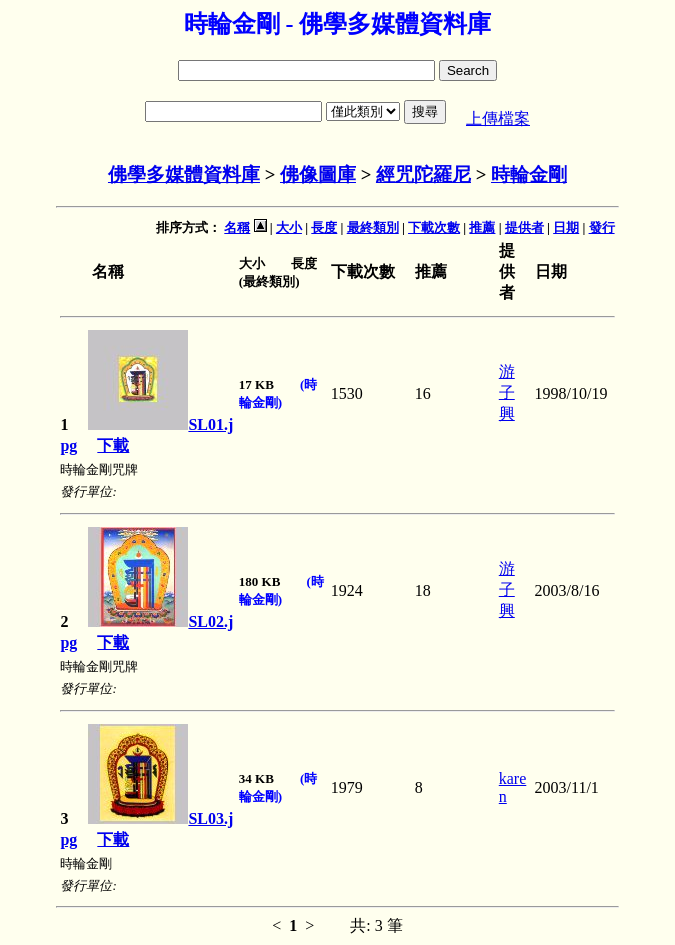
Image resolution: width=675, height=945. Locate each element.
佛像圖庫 (318, 174)
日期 (566, 227)
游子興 (507, 392)
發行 (602, 227)
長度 (324, 227)
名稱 (237, 227)
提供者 (524, 227)
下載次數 (434, 227)
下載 (113, 445)
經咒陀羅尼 (423, 174)
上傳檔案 (498, 118)
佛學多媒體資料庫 (184, 174)
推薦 (482, 227)
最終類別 (373, 227)
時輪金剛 (529, 174)
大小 (289, 227)
